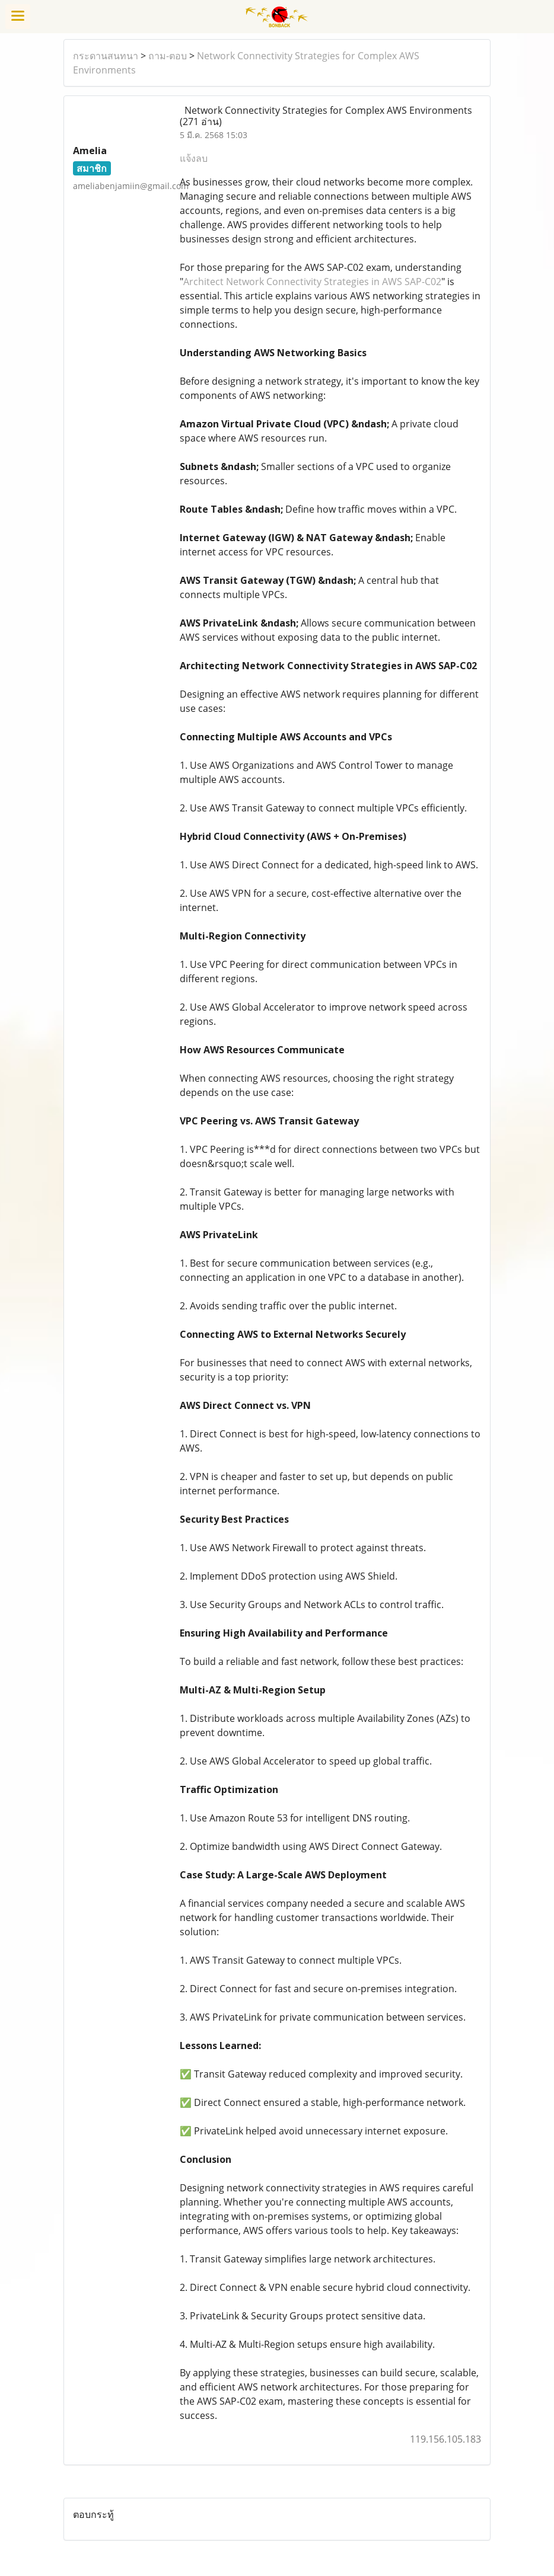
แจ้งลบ (194, 158)
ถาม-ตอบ (167, 55)
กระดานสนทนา (105, 55)
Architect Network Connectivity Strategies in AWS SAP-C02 (312, 281)
